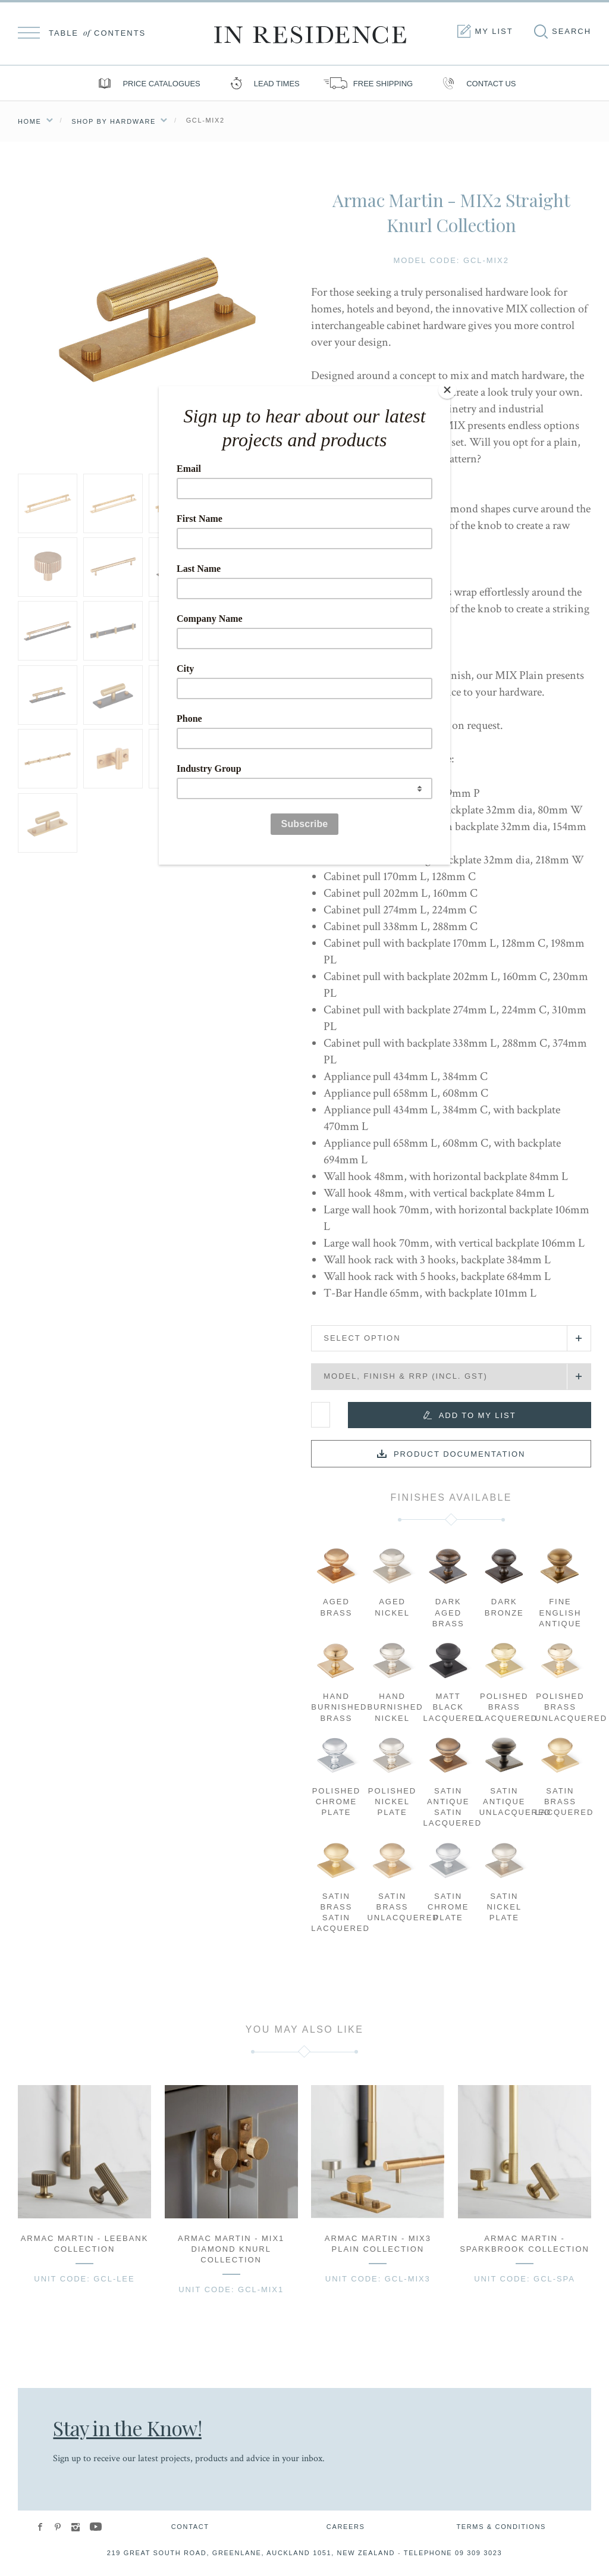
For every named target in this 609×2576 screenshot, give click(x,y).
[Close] (447, 389)
